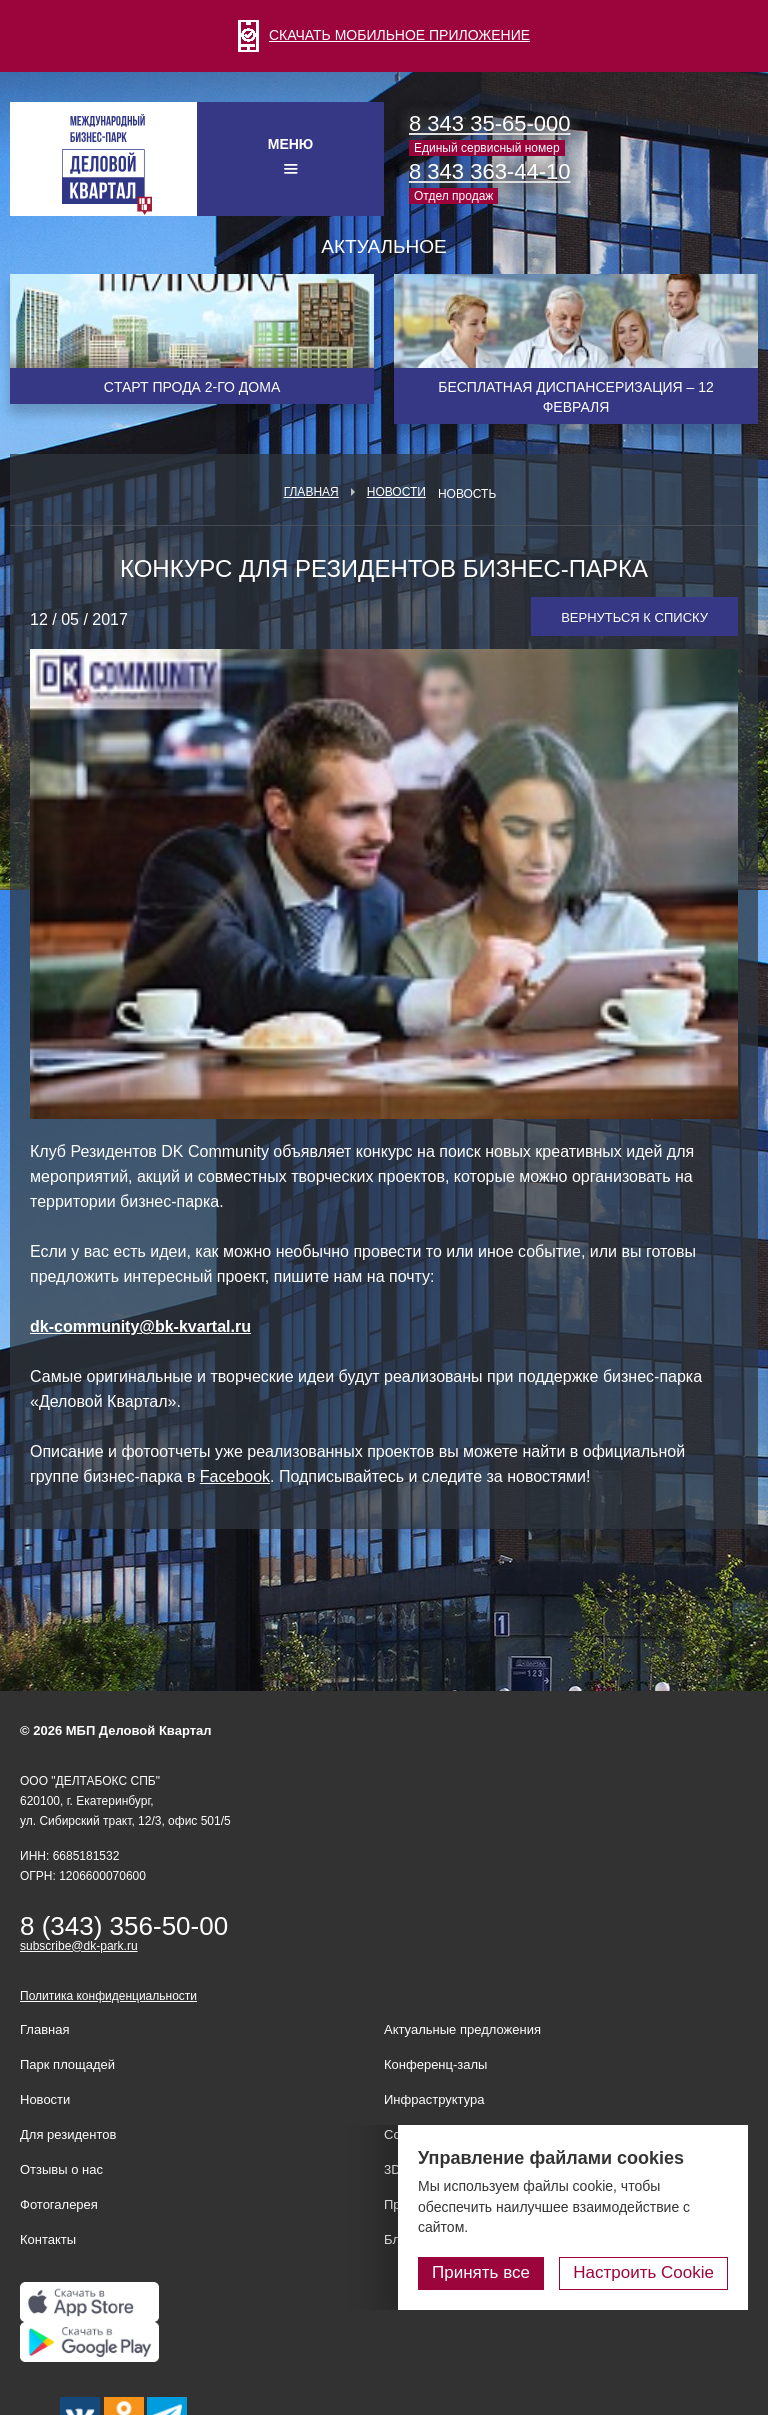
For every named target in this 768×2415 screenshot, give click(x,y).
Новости (396, 492)
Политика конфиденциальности (108, 1996)
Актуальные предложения (462, 2029)
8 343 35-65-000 (489, 123)
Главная (311, 492)
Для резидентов (68, 2134)
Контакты (48, 2239)
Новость (467, 494)
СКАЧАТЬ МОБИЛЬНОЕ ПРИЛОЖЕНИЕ (384, 35)
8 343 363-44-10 (489, 171)
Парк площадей (67, 2064)
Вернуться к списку (634, 617)
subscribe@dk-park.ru (79, 1946)
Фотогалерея (59, 2204)
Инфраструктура (434, 2099)
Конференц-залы (435, 2064)
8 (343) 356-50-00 (124, 1926)
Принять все (481, 2272)
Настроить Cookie (643, 2272)
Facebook (235, 1476)
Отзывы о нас (61, 2169)
